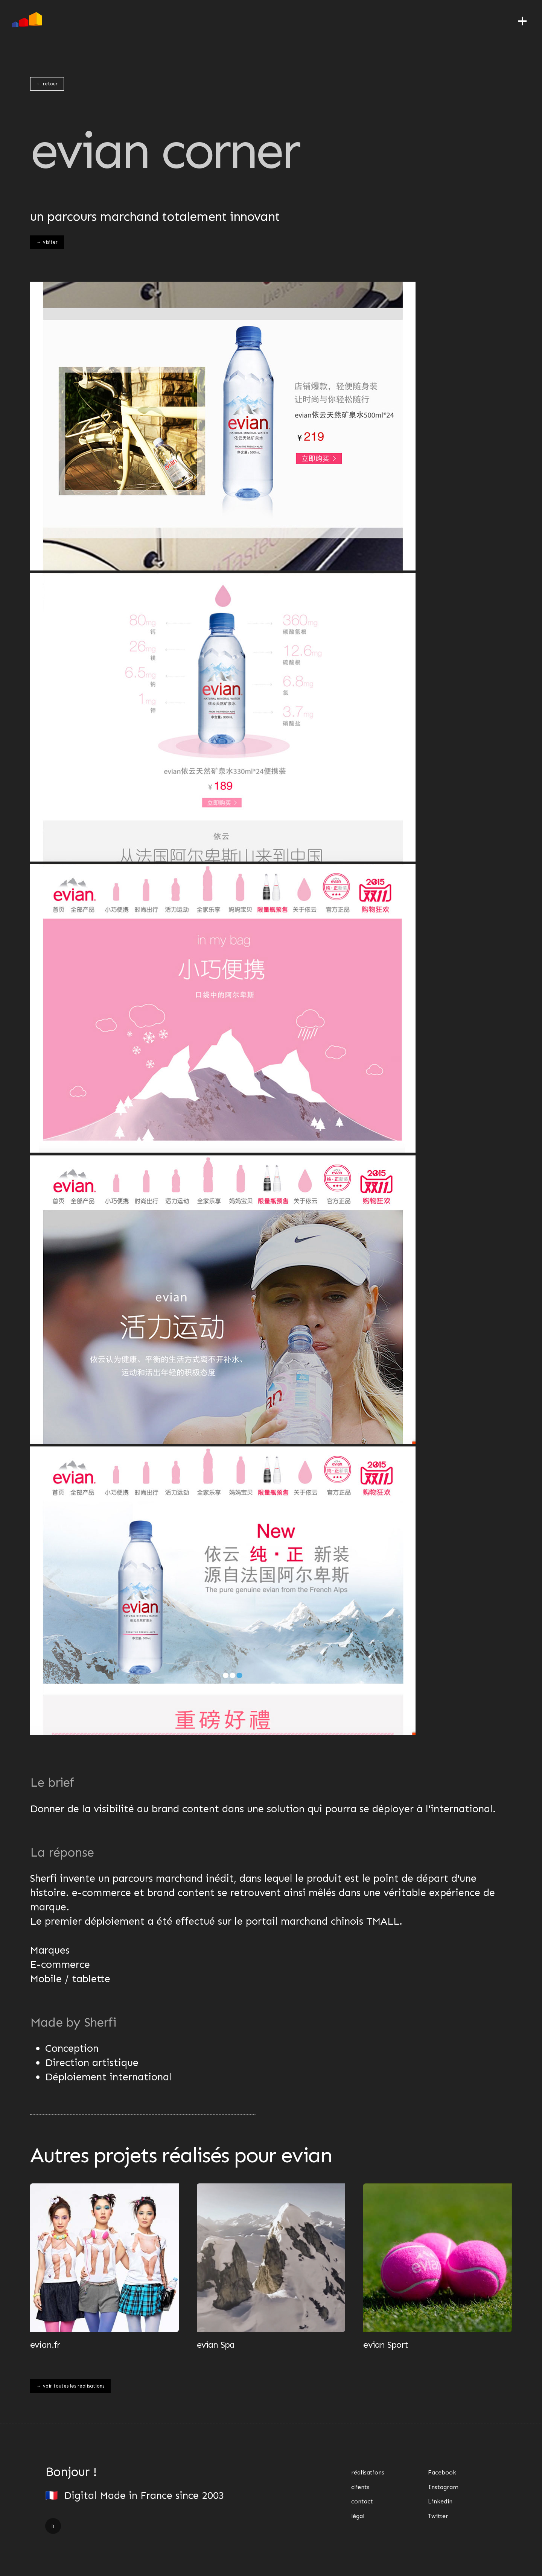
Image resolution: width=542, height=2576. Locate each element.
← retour (47, 83)
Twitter (438, 2516)
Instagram (443, 2487)
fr (53, 2526)
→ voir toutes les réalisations (70, 2386)
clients (360, 2487)
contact (362, 2501)
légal (357, 2516)
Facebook (442, 2472)
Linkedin (440, 2501)
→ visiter (47, 242)
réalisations (367, 2472)
